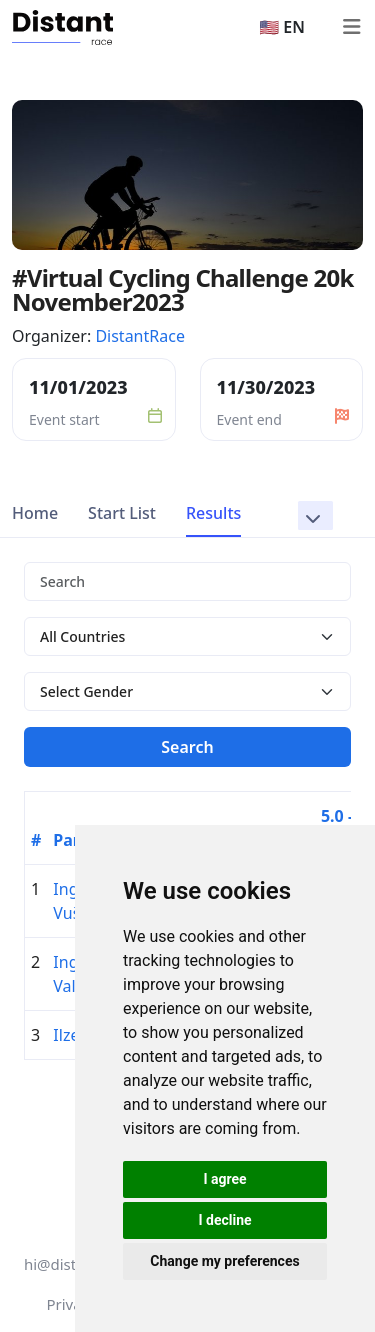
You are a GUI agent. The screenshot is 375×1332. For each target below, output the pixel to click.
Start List (122, 513)
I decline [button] (224, 1220)
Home (35, 513)
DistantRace (140, 336)
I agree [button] (224, 1179)
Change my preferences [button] (224, 1261)
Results (213, 513)
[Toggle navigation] (351, 27)
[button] (315, 515)
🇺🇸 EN (282, 27)
